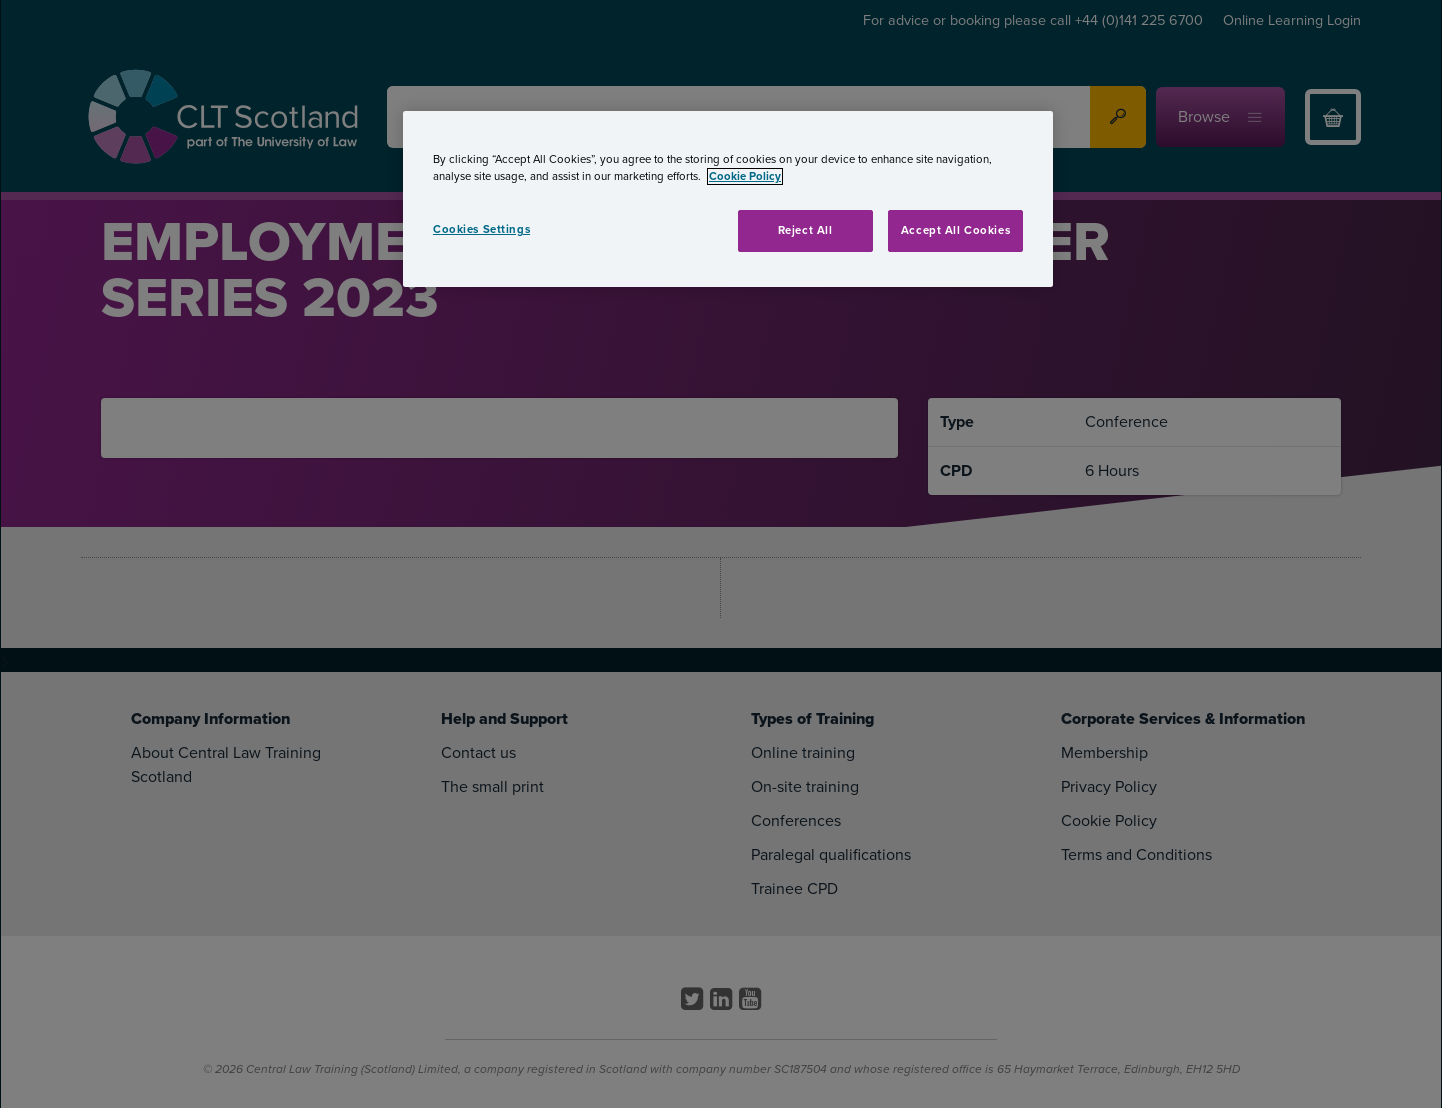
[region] (728, 199)
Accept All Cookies (955, 230)
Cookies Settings (481, 229)
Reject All (805, 230)
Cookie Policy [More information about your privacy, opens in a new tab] (745, 176)
